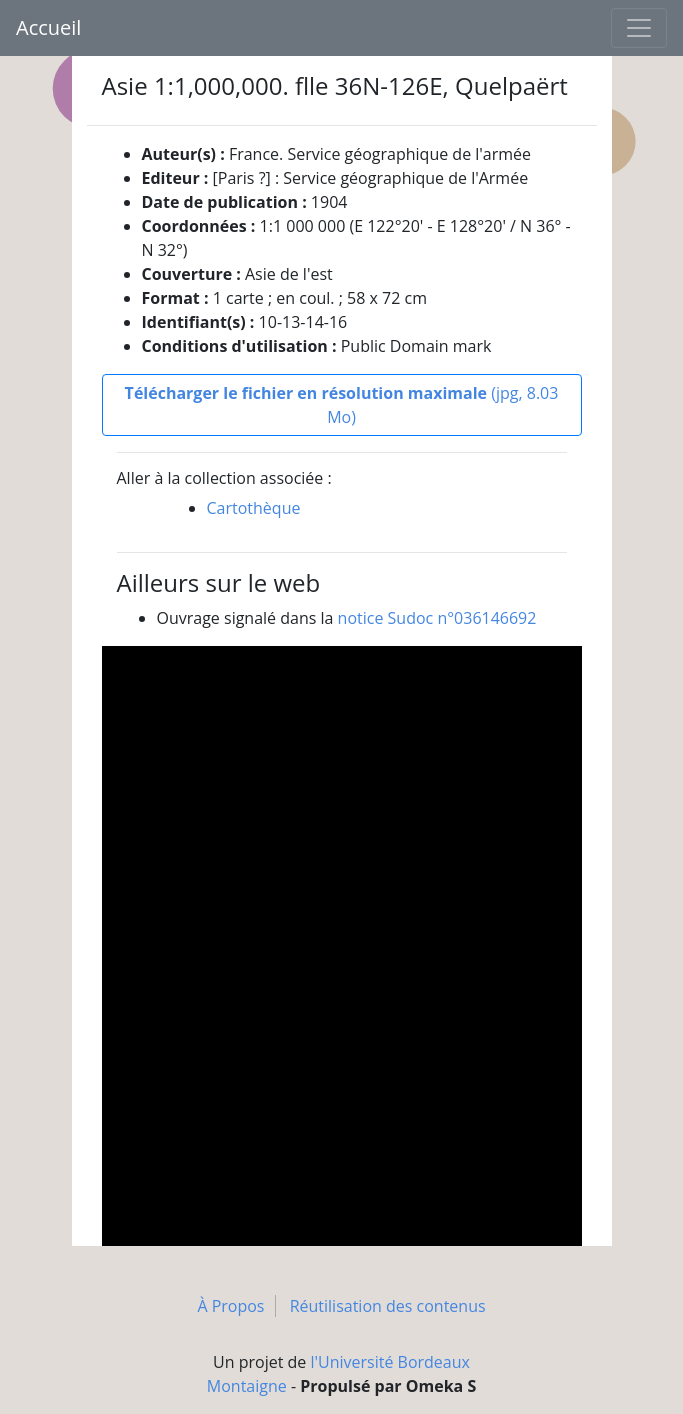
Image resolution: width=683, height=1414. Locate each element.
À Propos (230, 1306)
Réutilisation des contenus (388, 1306)
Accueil (48, 27)
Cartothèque (254, 508)
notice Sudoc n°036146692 (437, 618)
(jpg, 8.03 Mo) (342, 405)
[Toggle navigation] (639, 28)
